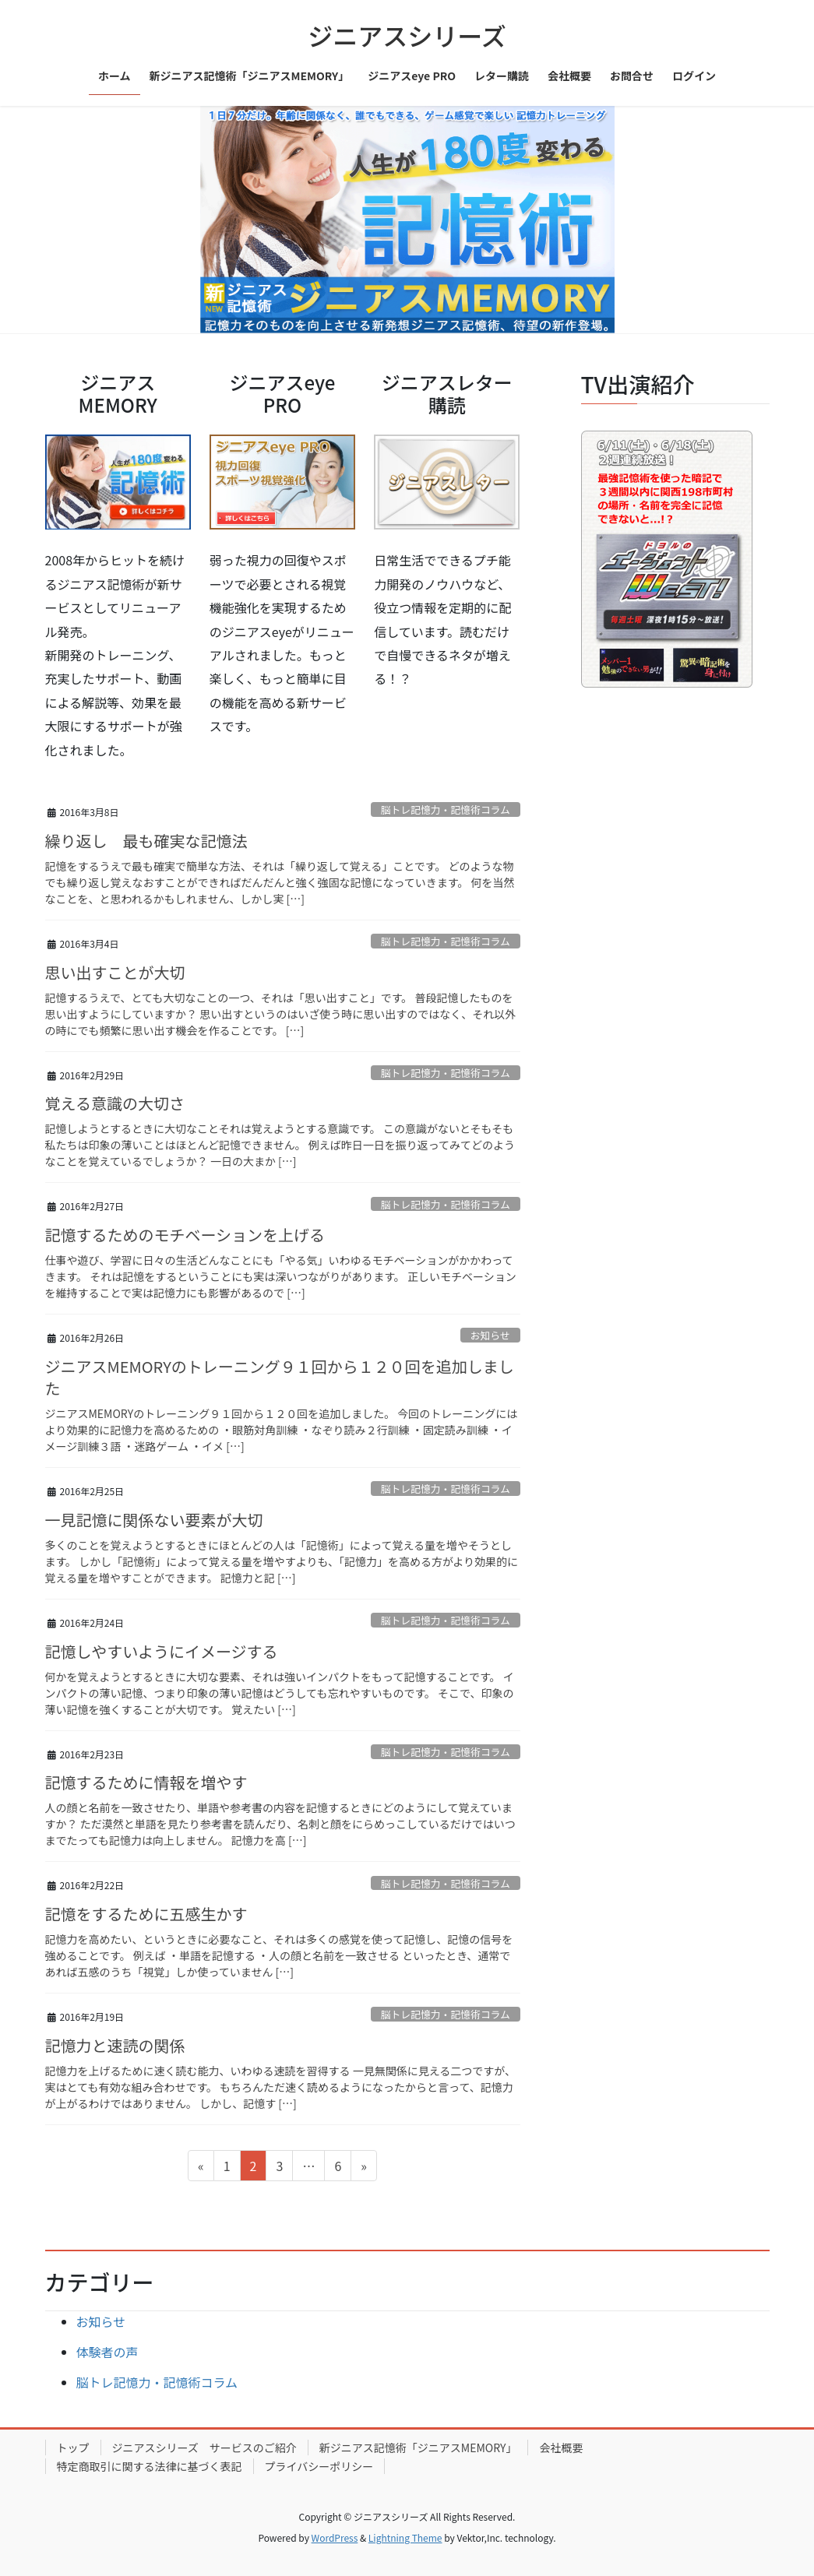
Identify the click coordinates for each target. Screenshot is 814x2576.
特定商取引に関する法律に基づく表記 (149, 2466)
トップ (73, 2447)
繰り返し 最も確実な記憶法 (146, 840)
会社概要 (561, 2447)
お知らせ (490, 1335)
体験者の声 (107, 2351)
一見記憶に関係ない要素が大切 (154, 1519)
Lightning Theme (405, 2537)
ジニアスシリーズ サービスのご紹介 (204, 2447)
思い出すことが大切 (115, 972)
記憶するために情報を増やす (146, 1782)
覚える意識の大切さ (115, 1103)
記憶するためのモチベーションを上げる (185, 1234)
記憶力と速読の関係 (115, 2045)
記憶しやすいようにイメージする (161, 1651)
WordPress (335, 2537)
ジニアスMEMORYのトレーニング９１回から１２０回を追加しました (279, 1377)
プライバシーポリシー (319, 2466)
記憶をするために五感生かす (146, 1913)
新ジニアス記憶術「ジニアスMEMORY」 (418, 2447)
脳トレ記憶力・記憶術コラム (445, 809)
